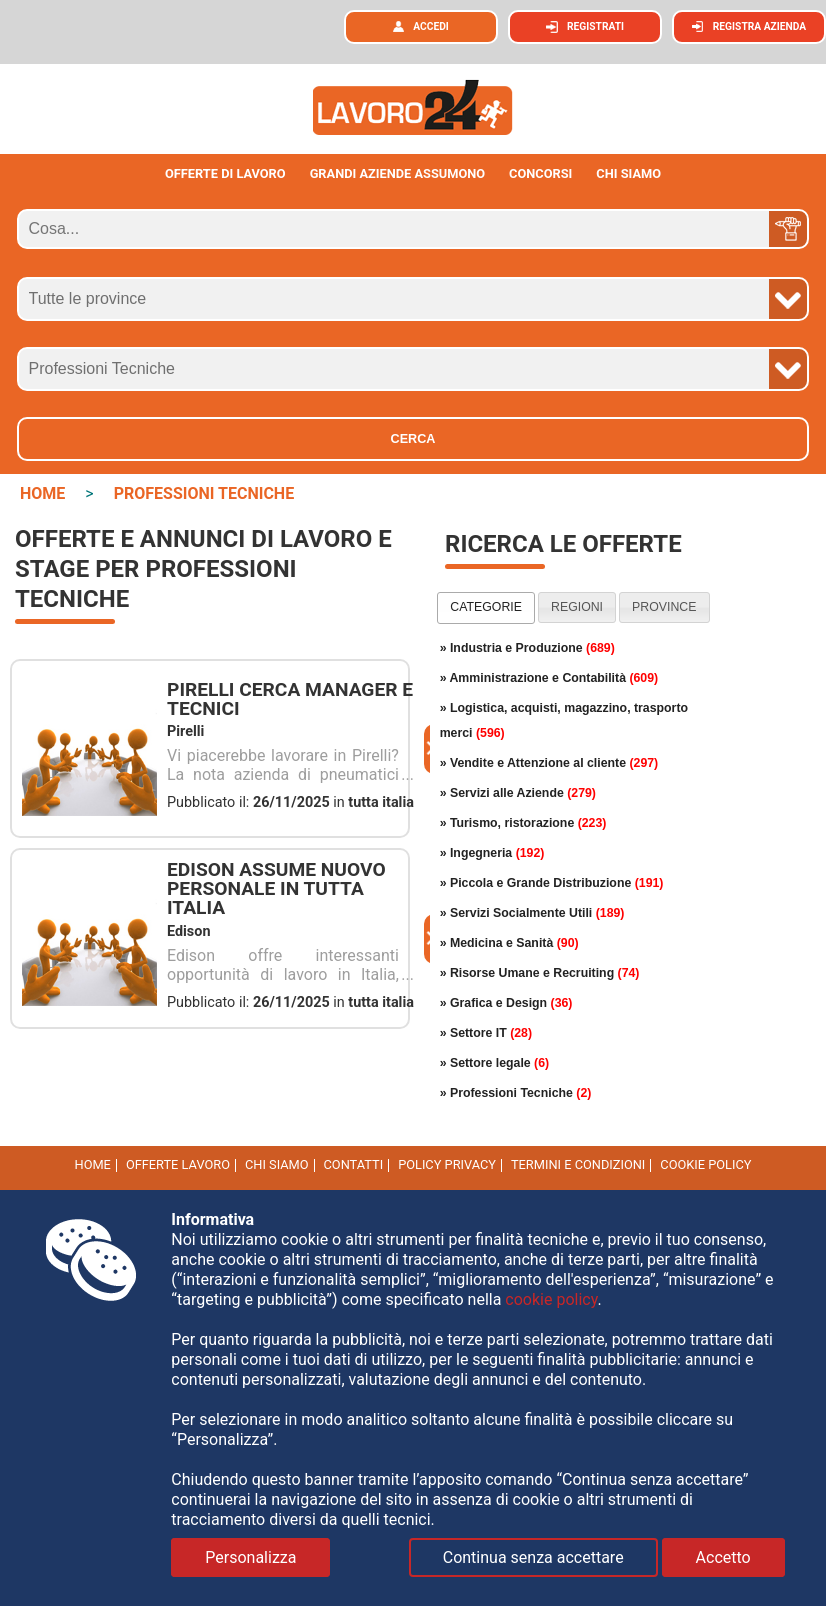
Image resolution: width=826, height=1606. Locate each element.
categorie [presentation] (486, 607)
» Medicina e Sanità (509, 943)
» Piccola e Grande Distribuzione (552, 883)
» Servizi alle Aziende (518, 793)
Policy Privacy (447, 1164)
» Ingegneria (492, 853)
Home (93, 1164)
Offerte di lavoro (225, 173)
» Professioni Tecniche (516, 1093)
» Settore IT (486, 1033)
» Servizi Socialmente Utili (532, 913)
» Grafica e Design (506, 1003)
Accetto (723, 1557)
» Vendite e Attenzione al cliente (549, 763)
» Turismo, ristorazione (523, 823)
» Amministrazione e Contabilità (549, 678)
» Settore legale (495, 1063)
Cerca (413, 439)
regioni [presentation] (577, 607)
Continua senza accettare (533, 1557)
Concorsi (540, 173)
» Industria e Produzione (527, 648)
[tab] (486, 608)
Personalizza (250, 1557)
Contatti (354, 1164)
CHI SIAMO (628, 173)
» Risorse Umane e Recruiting (540, 973)
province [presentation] (664, 607)
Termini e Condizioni (578, 1164)
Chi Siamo (277, 1164)
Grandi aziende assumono (398, 173)
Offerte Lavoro (178, 1164)
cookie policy (705, 1164)
